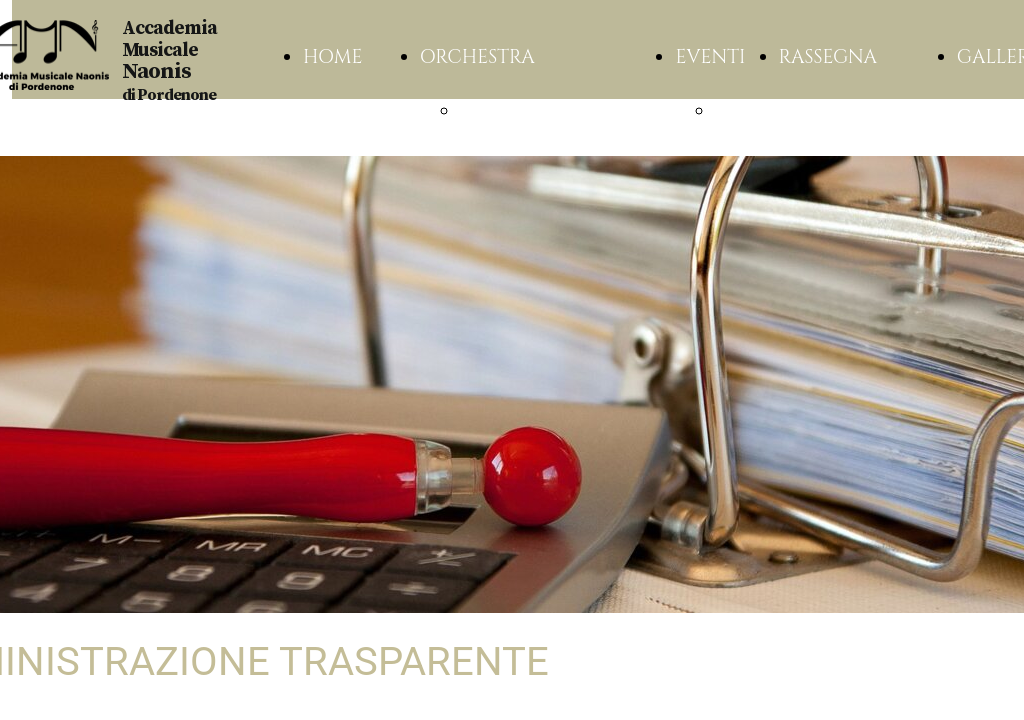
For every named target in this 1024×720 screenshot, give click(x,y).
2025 (735, 111)
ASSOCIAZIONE (531, 111)
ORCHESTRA (477, 57)
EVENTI (710, 57)
